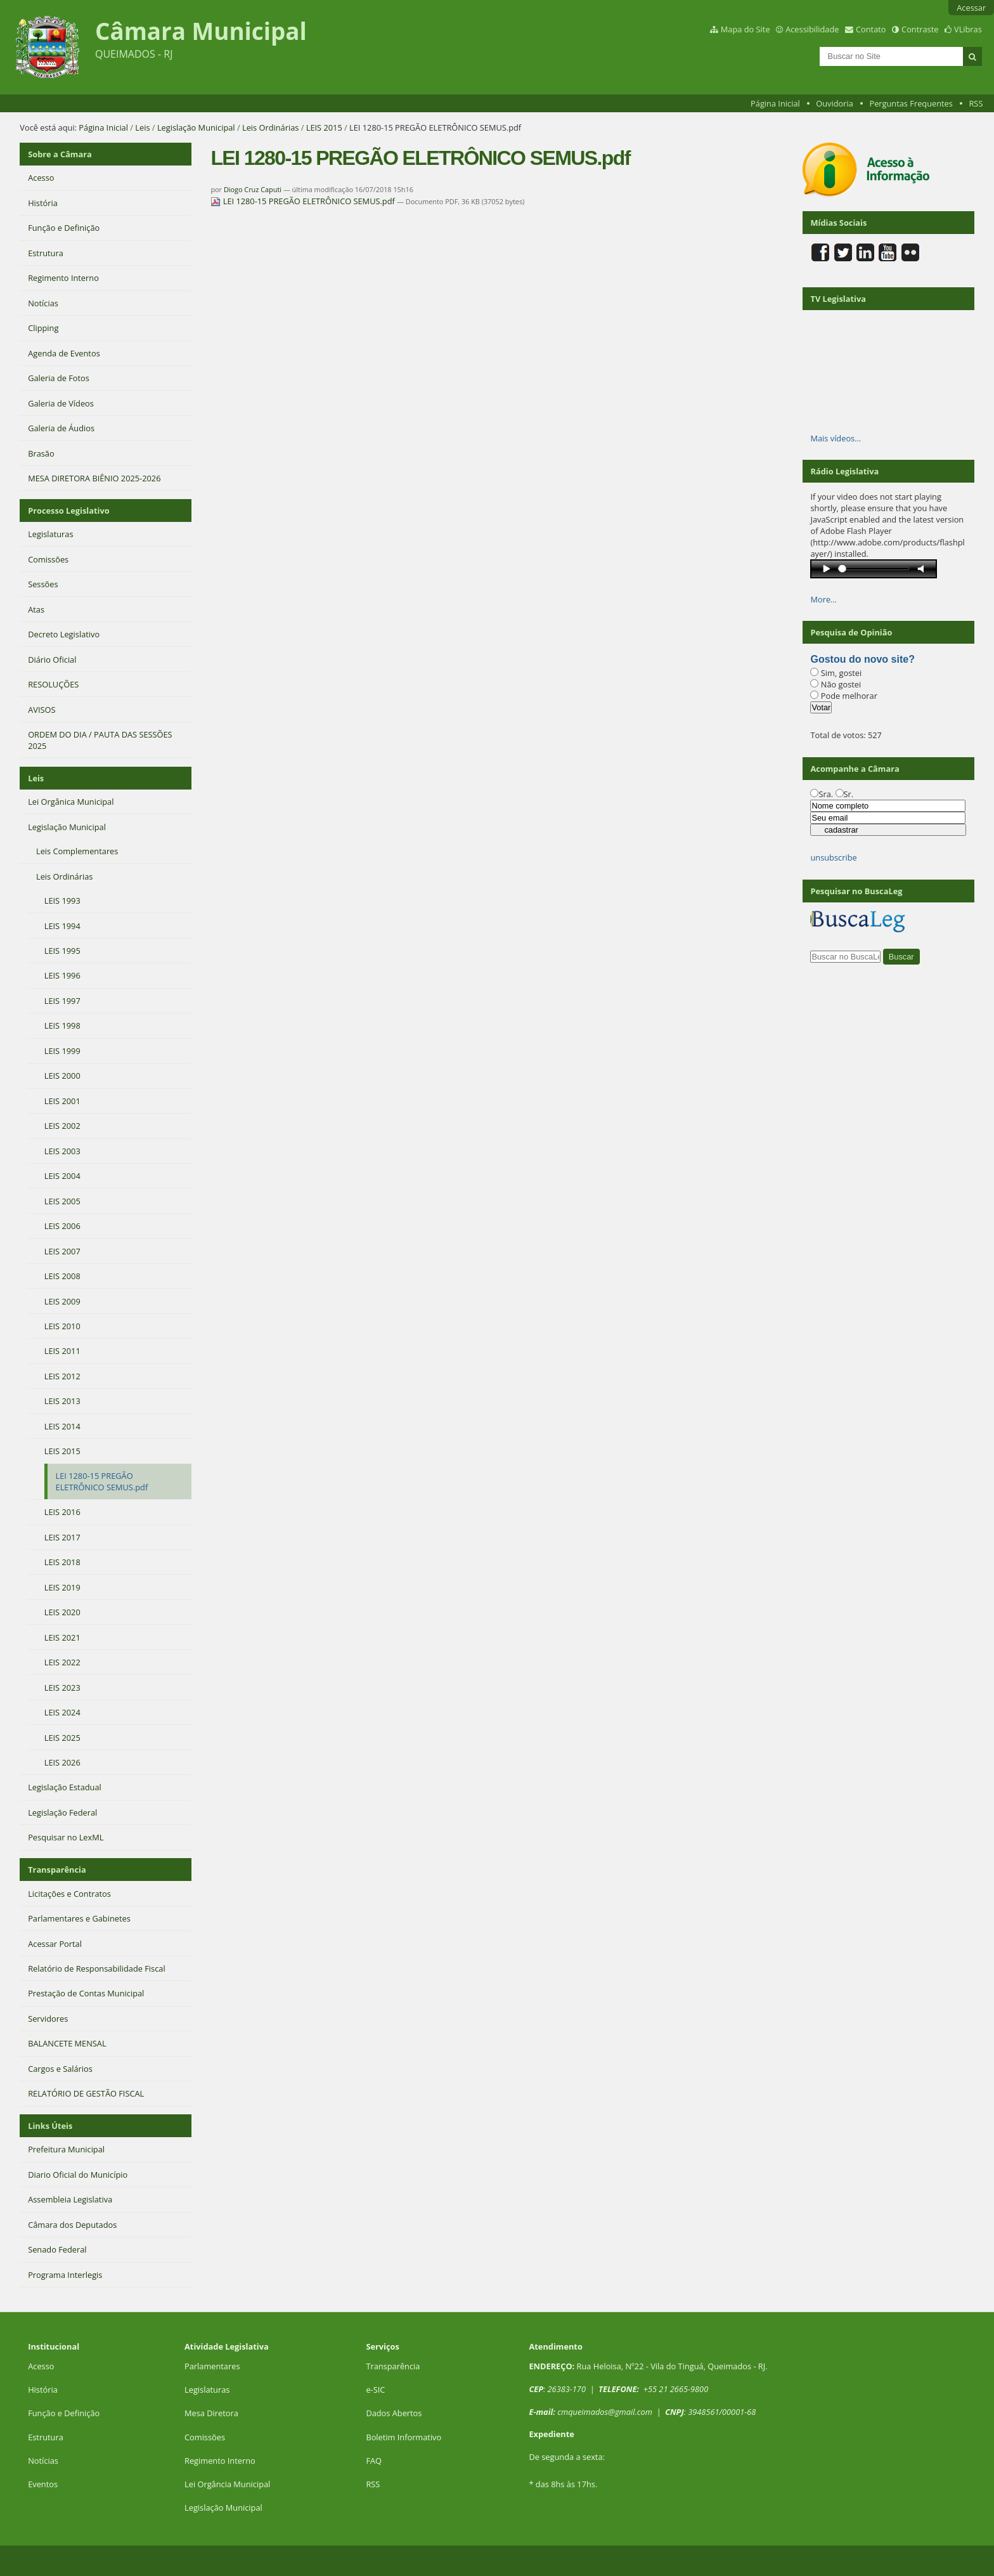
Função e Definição (64, 2413)
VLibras (968, 29)
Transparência (57, 1869)
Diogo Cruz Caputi (252, 189)
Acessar (971, 7)
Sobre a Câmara (60, 154)
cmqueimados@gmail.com (604, 2411)
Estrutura (45, 2437)
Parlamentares (212, 2366)
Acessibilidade (812, 29)
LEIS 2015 (324, 127)
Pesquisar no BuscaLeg (856, 891)
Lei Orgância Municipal (227, 2484)
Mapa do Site (745, 29)
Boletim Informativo (403, 2437)
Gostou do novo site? (862, 659)
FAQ (374, 2460)
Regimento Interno (219, 2460)
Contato (871, 29)
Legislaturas (206, 2389)
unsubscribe (833, 857)
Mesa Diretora (211, 2413)
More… (823, 599)
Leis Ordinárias (270, 127)
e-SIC (375, 2389)
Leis (142, 127)
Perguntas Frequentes (910, 103)
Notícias (43, 2460)
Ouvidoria (834, 103)
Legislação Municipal (196, 127)
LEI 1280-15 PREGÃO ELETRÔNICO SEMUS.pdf (303, 201)
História (43, 2389)
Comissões (204, 2437)
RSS (976, 103)
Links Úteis (50, 2125)
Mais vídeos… (835, 438)
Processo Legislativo (68, 510)
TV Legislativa (837, 298)
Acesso (41, 2366)
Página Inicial (775, 103)
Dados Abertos (394, 2413)
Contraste (919, 29)
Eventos (43, 2484)
